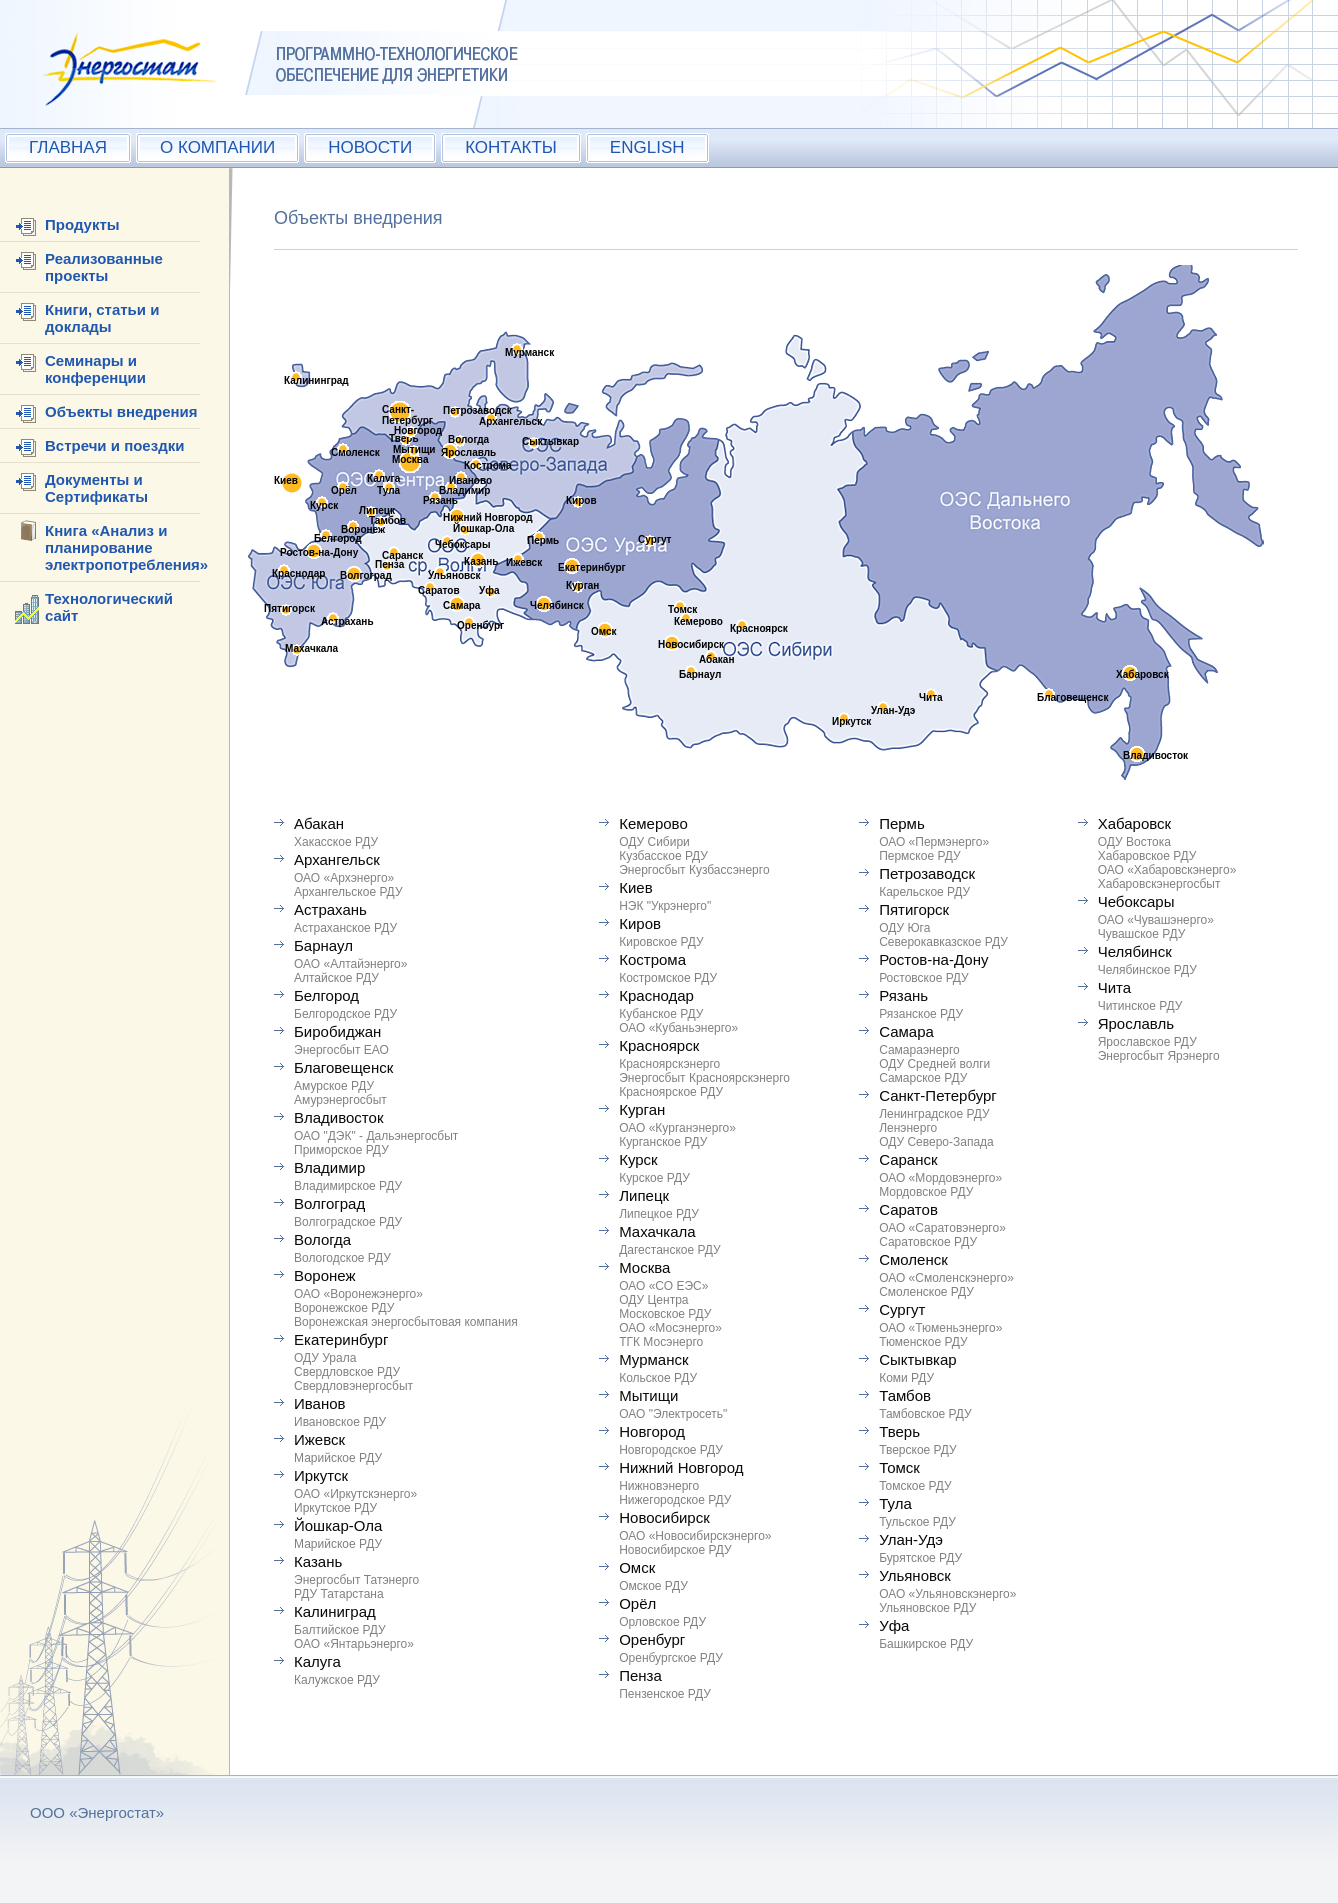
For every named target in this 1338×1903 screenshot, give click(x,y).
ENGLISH (647, 147)
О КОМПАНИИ (217, 147)
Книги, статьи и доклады (102, 318)
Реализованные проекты (104, 267)
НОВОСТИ (370, 147)
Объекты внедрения (121, 411)
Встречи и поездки (114, 445)
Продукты (82, 224)
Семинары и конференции (95, 369)
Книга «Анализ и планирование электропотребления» (126, 547)
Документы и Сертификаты (96, 488)
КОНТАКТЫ (511, 147)
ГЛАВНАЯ (68, 147)
